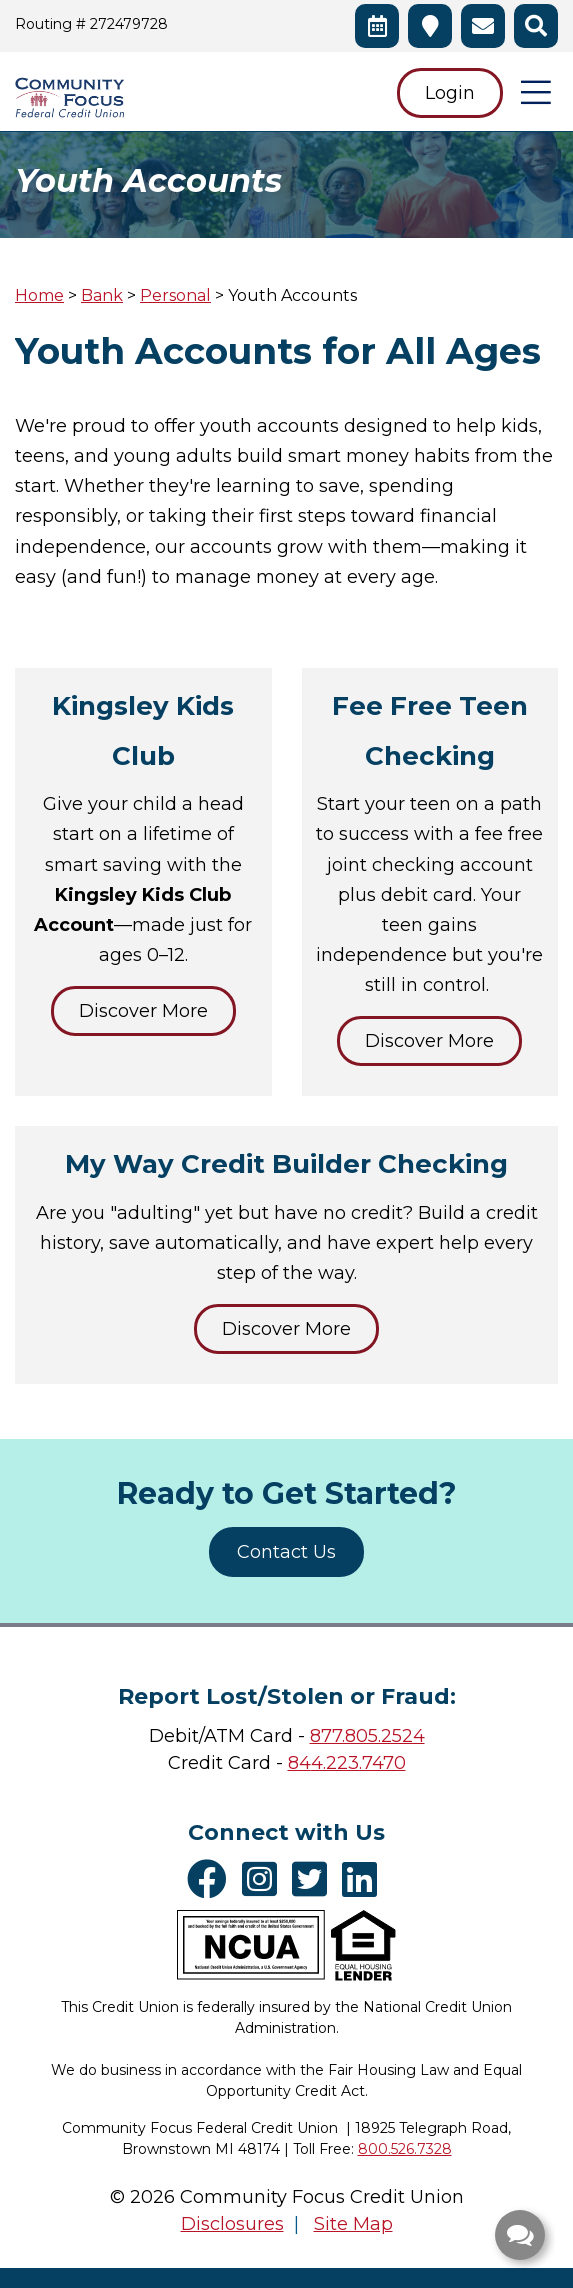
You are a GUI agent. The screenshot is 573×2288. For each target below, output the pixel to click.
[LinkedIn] (364, 1879)
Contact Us (286, 1552)
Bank (102, 295)
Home (39, 295)
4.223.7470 (358, 1763)
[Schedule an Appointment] (377, 26)
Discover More (143, 1011)
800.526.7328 (405, 2149)
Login (450, 93)
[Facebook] (212, 1879)
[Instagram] (264, 1879)
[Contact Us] (483, 26)
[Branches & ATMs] (430, 26)
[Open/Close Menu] (536, 92)
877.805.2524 (367, 1736)
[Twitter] (314, 1879)
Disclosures (232, 2224)
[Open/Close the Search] (536, 26)
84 (299, 1763)
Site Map (353, 2224)
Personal (175, 295)
